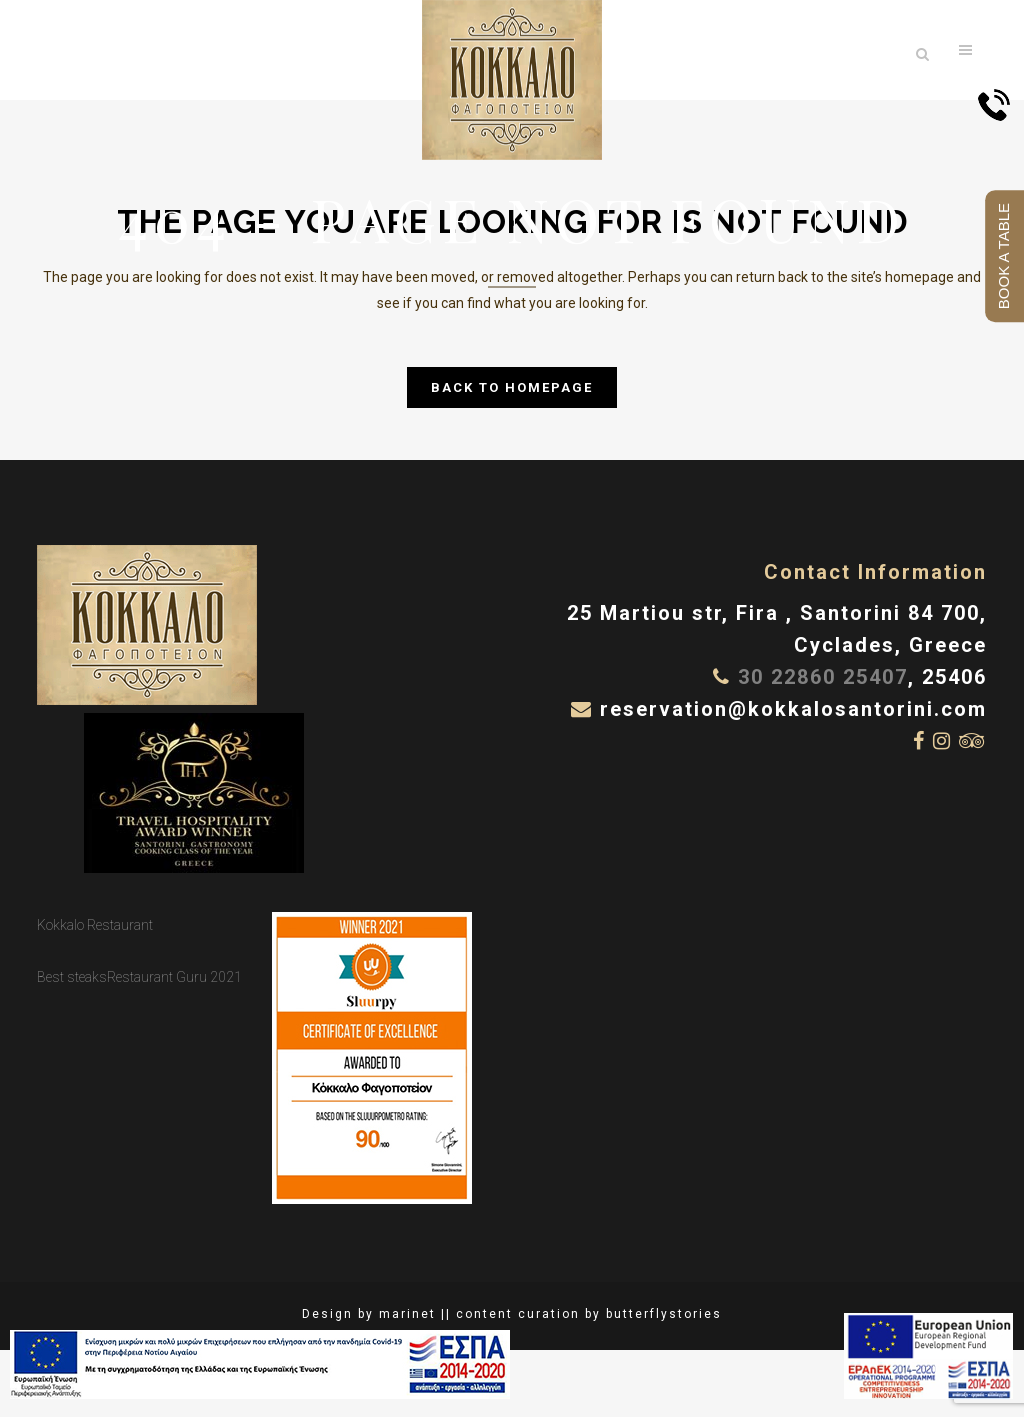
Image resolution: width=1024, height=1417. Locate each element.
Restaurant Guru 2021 (174, 977)
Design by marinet (369, 1314)
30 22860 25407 (823, 677)
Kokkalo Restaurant (95, 925)
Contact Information (875, 572)
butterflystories (664, 1314)
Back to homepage (512, 387)
